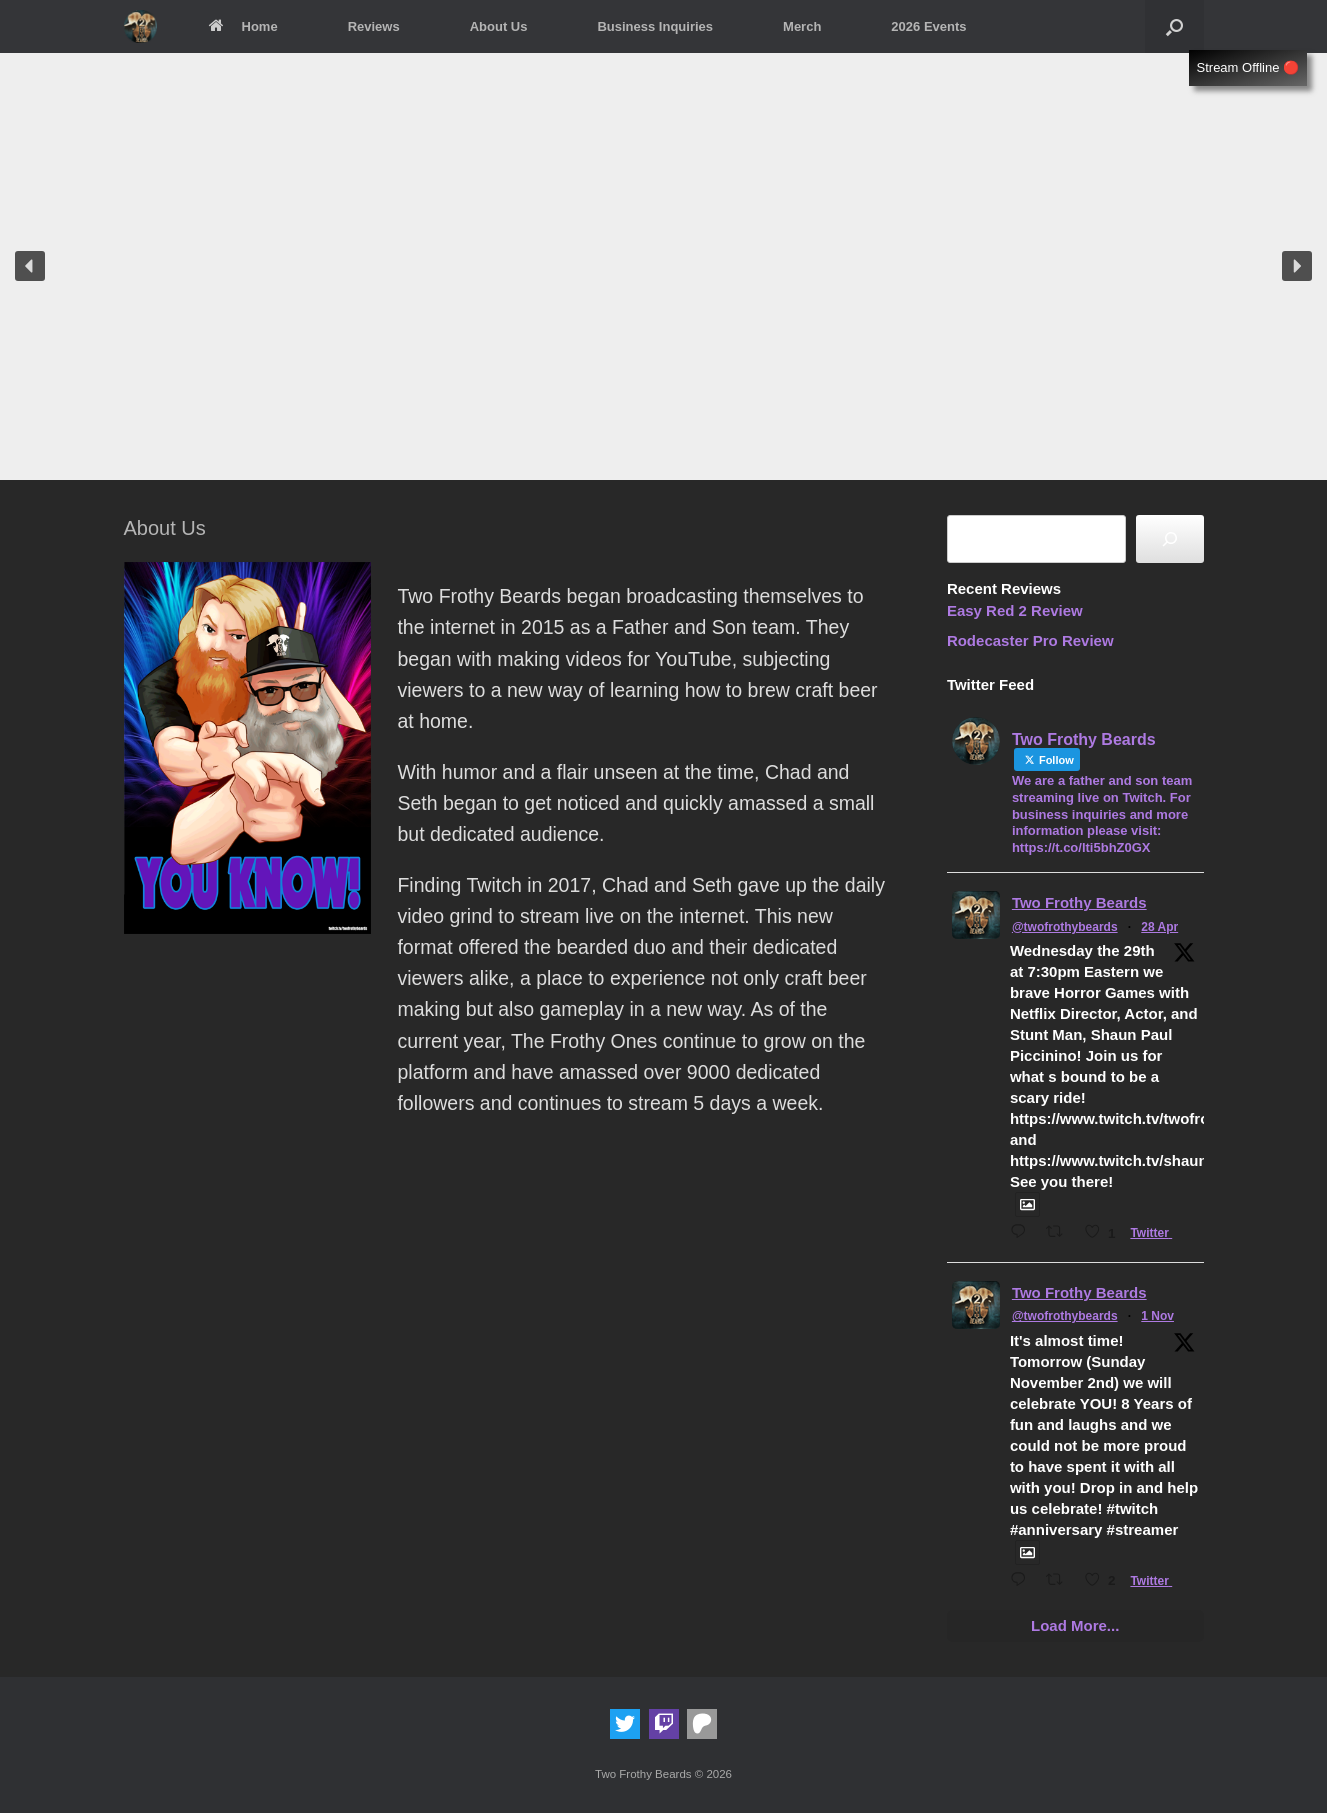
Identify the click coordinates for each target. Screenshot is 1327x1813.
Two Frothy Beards (1079, 902)
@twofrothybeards (1065, 927)
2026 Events (928, 26)
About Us (499, 26)
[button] (1174, 26)
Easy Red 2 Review (1015, 610)
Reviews (374, 26)
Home (242, 26)
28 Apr (1159, 927)
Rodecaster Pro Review (1030, 640)
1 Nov (1157, 1316)
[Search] (1170, 539)
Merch (802, 26)
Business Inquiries (655, 26)
